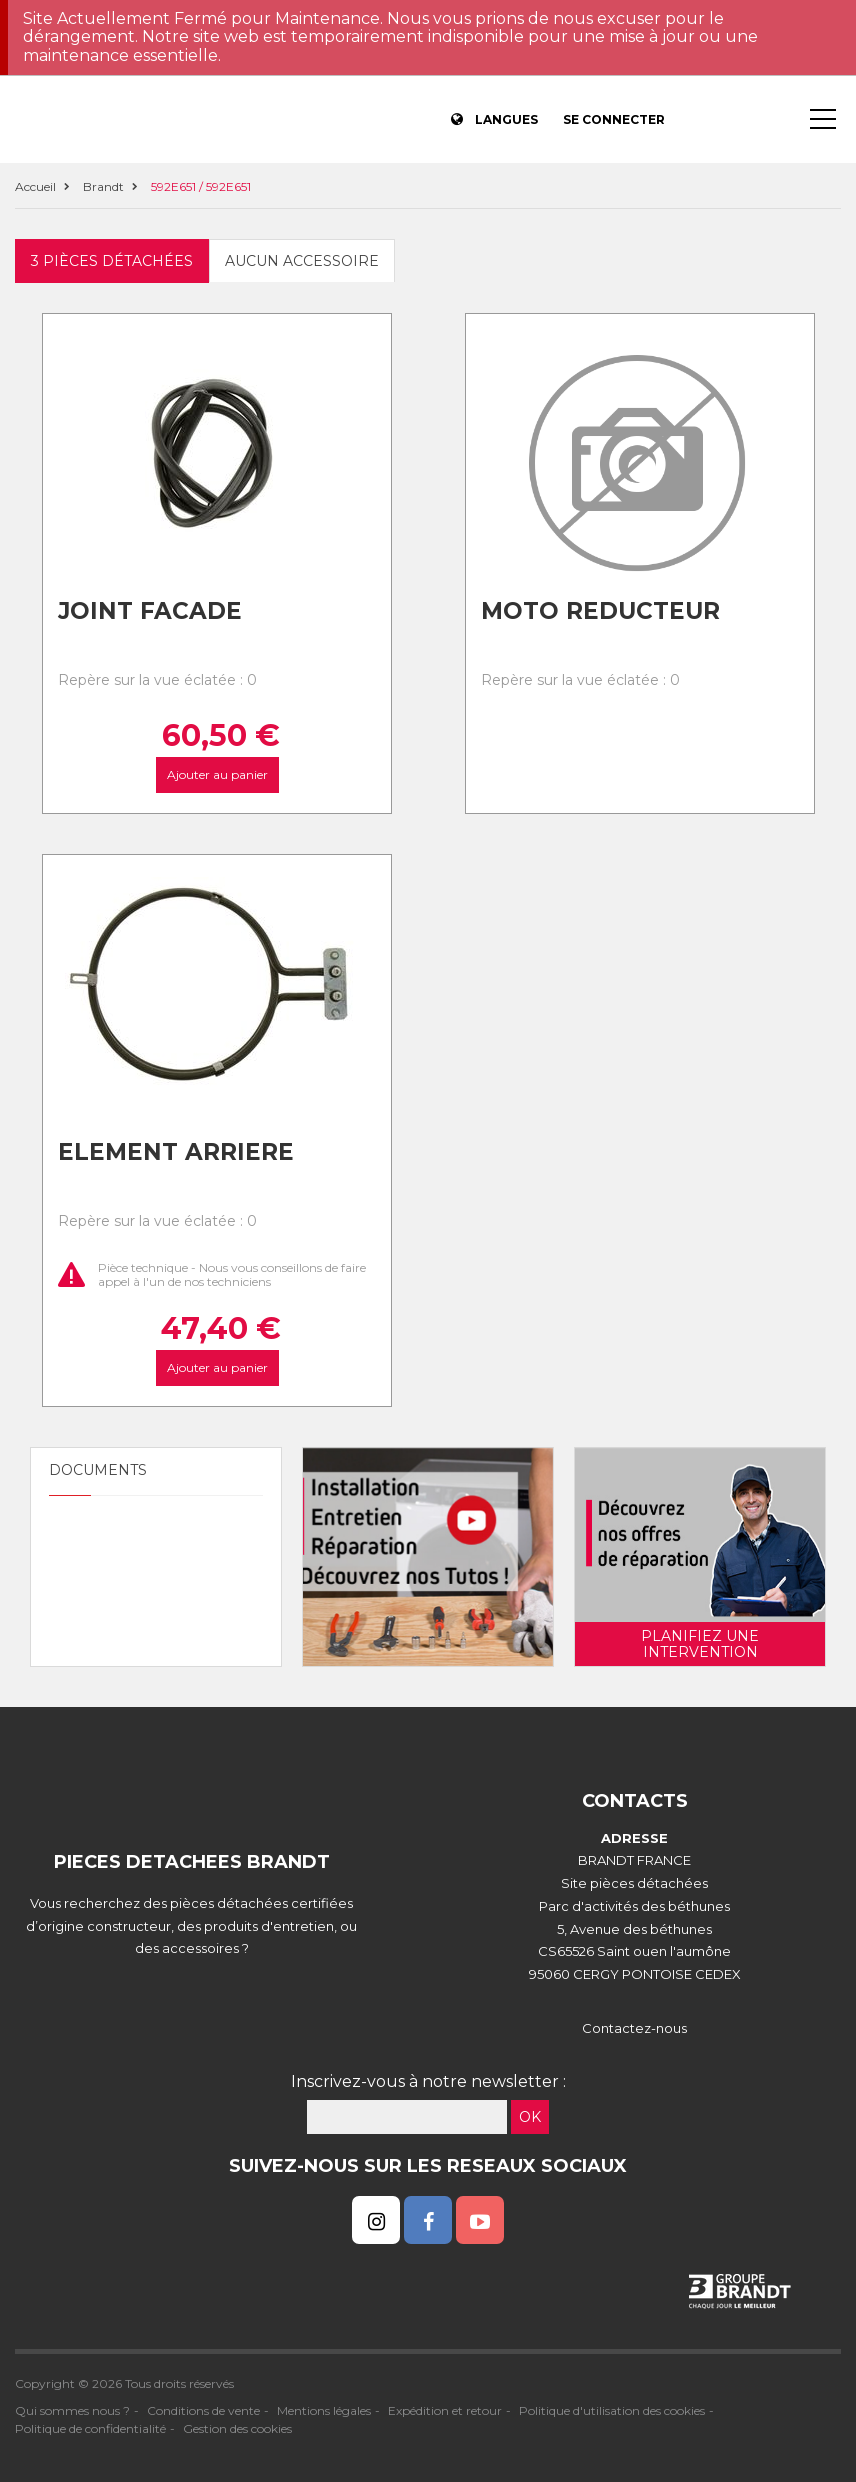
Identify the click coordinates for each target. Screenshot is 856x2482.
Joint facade (150, 611)
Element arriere (176, 1152)
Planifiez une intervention (700, 1644)
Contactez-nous (634, 2028)
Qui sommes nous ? (72, 2410)
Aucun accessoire (302, 261)
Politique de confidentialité (90, 2428)
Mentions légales (324, 2410)
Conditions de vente (203, 2410)
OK (530, 2117)
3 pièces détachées (112, 261)
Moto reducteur (600, 611)
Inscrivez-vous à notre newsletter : (428, 2081)
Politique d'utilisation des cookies (612, 2410)
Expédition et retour (445, 2410)
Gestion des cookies (237, 2428)
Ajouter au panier (216, 774)
